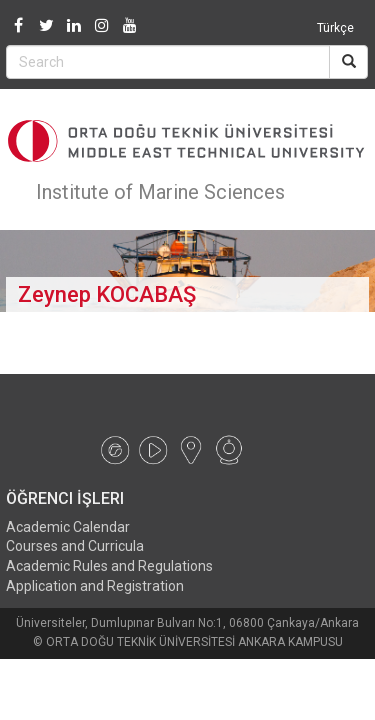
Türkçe (335, 28)
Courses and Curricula (75, 546)
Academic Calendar (68, 527)
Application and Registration (95, 586)
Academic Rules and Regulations (109, 566)
